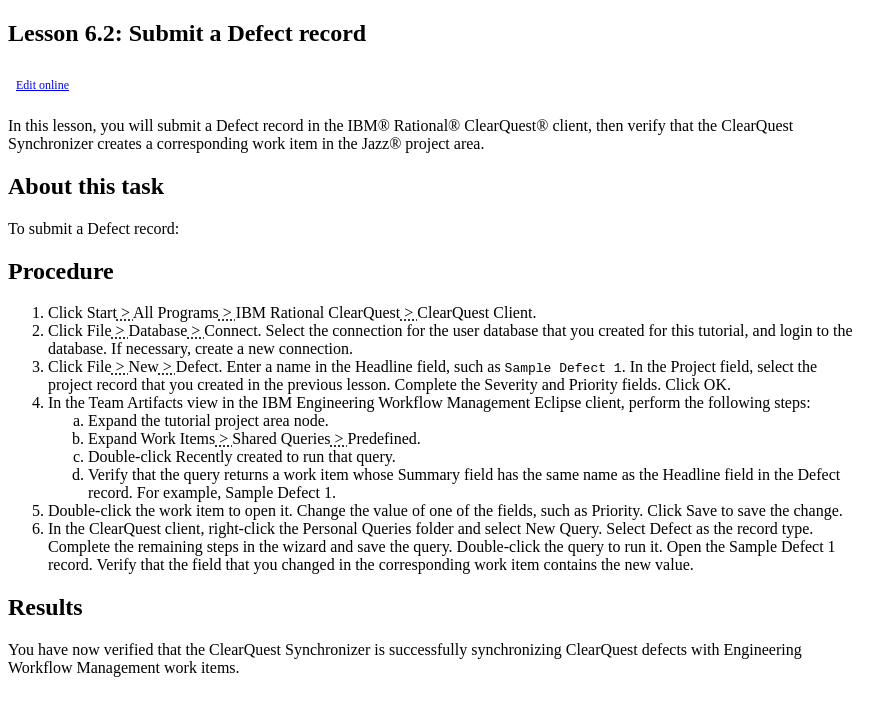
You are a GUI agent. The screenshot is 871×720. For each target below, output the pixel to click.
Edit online (42, 85)
